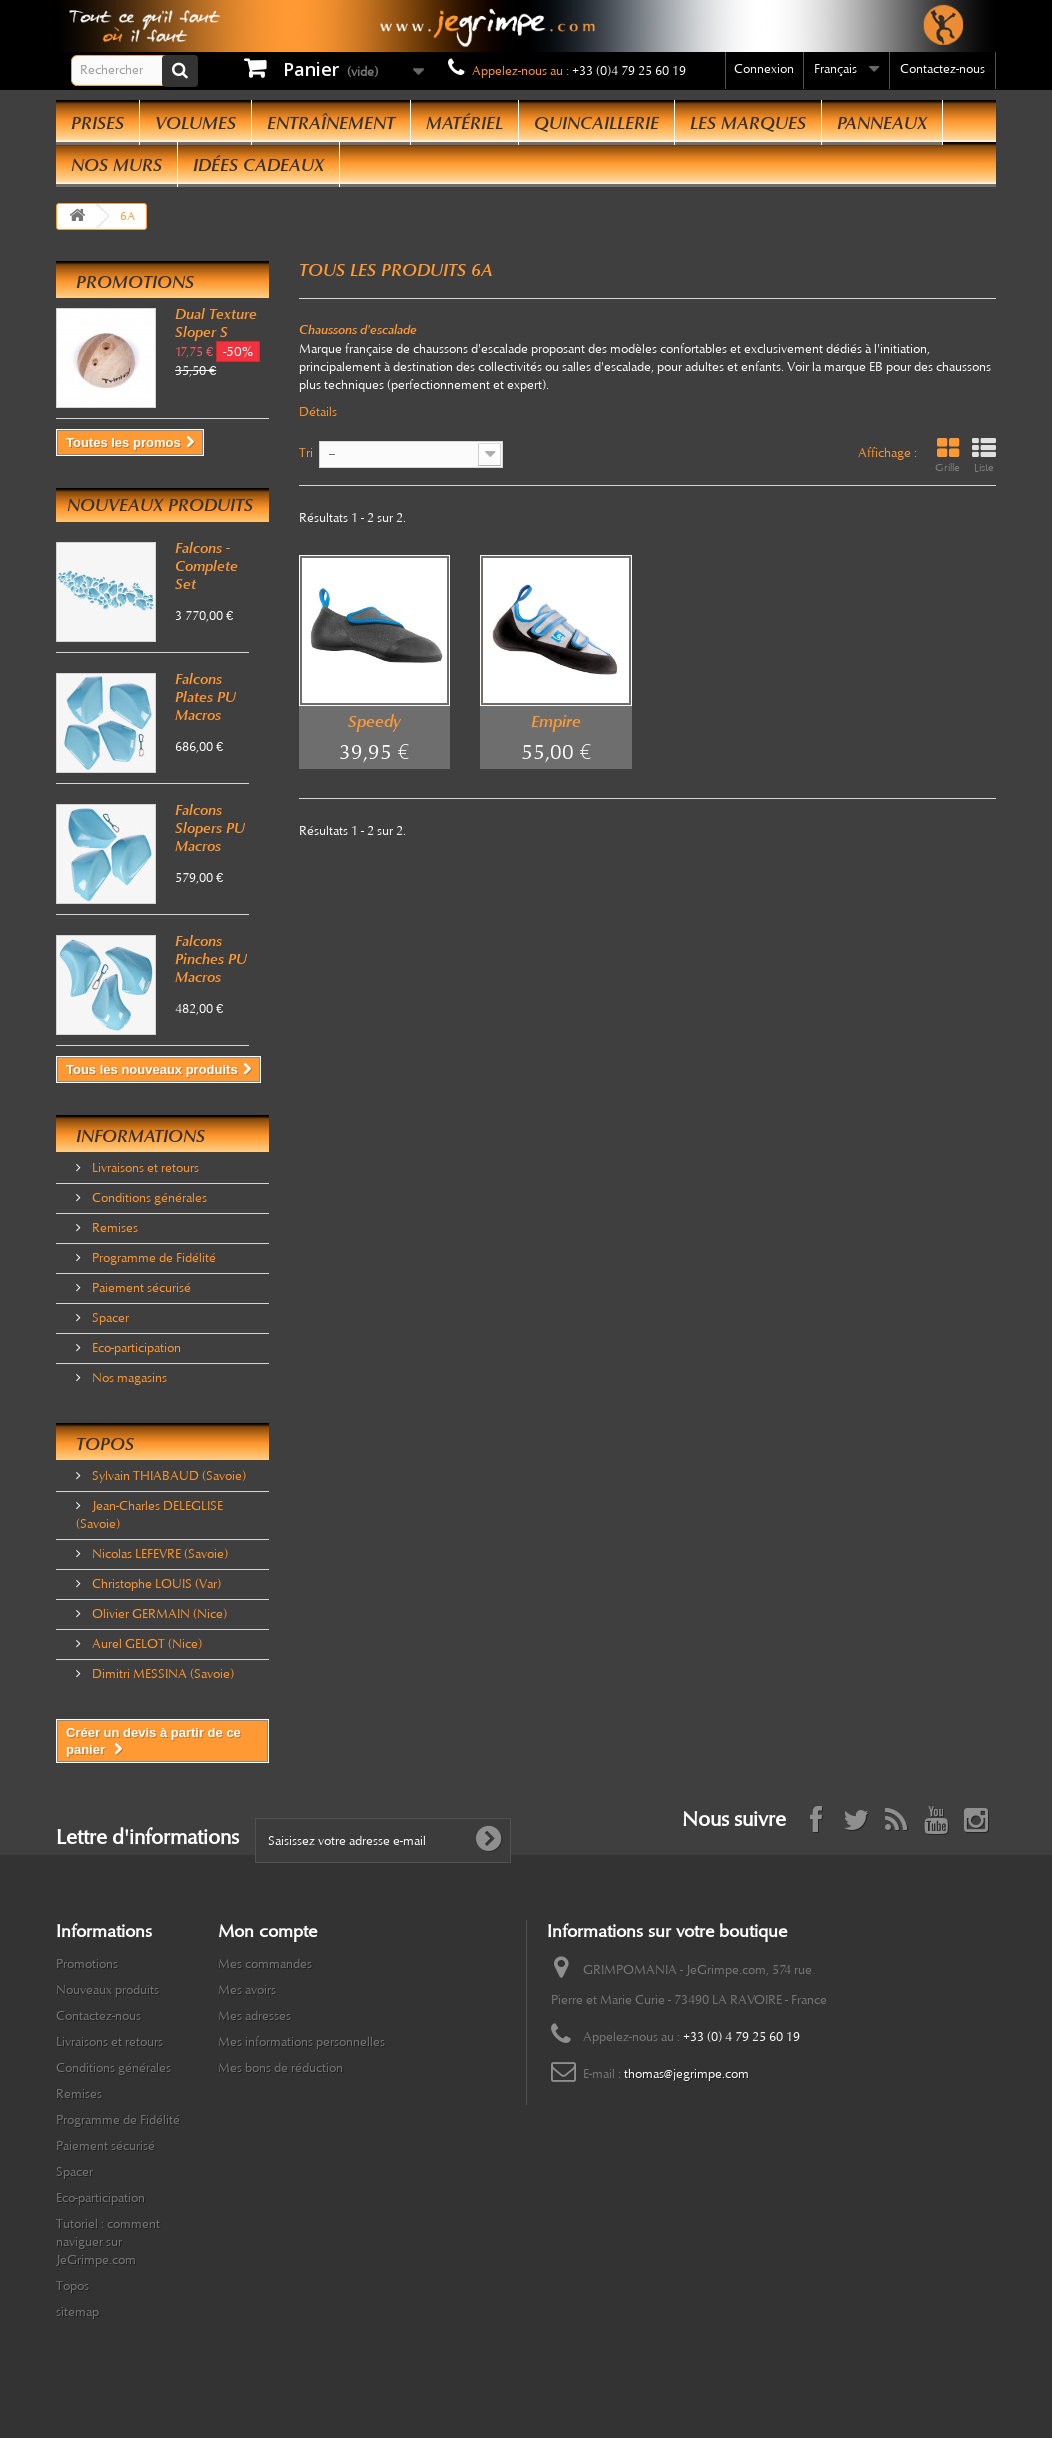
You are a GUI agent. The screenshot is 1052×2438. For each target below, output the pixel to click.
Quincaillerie (596, 123)
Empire (556, 721)
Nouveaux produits (160, 505)
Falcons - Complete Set (206, 566)
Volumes (195, 123)
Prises (97, 123)
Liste (984, 455)
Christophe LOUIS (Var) (155, 1584)
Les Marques (748, 123)
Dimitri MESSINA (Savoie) (161, 1674)
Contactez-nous (942, 69)
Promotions (135, 282)
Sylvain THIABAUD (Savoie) (167, 1476)
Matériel (464, 123)
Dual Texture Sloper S (216, 323)
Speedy (374, 721)
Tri (306, 453)
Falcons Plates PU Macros (205, 697)
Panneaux (882, 123)
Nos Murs (116, 165)
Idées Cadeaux (258, 165)
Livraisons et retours (144, 1168)
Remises (113, 1228)
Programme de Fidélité (152, 1258)
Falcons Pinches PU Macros (211, 959)
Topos (105, 1444)
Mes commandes (265, 1964)
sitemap (77, 2312)
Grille (947, 455)
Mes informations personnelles (301, 2042)
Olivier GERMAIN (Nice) (158, 1614)
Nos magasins (128, 1378)
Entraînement (331, 123)
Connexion (764, 69)
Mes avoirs (247, 1990)
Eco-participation (135, 1348)
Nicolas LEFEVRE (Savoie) (158, 1554)
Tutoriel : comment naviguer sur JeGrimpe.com (108, 2242)
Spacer (109, 1318)
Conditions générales (148, 1198)
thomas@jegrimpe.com (686, 2074)
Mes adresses (254, 2016)
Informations (140, 1136)
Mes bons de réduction (280, 2068)
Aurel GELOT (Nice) (145, 1644)
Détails (318, 412)
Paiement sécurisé (140, 1288)
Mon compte (267, 1931)
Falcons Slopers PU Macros (210, 828)
